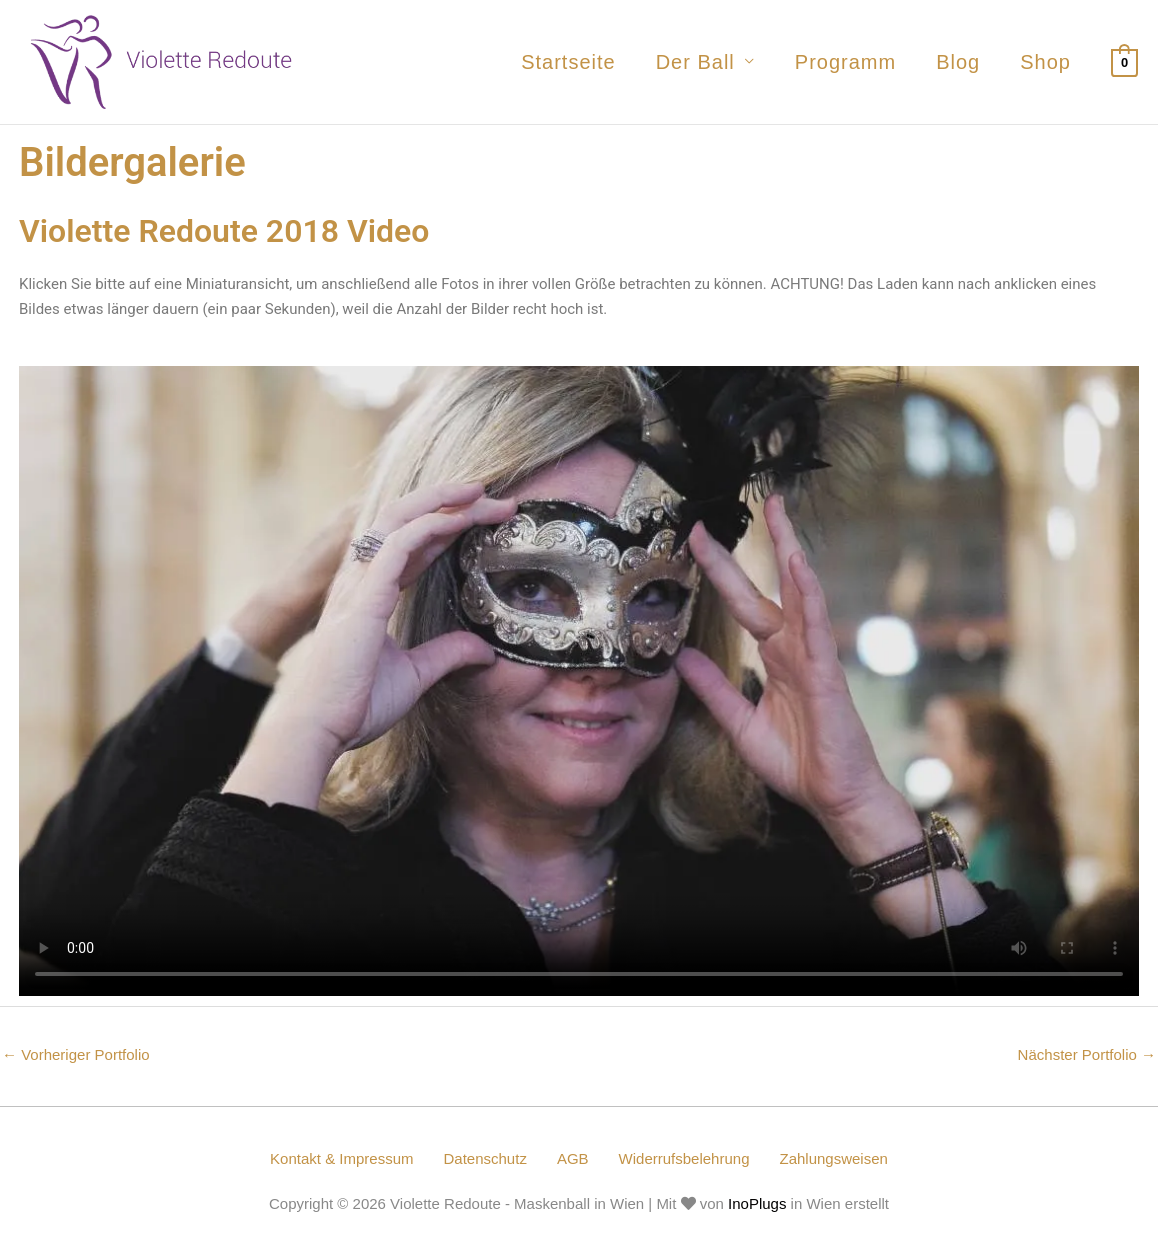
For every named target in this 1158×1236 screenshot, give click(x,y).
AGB (573, 1158)
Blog (958, 62)
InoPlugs (757, 1203)
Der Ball (695, 62)
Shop (1045, 62)
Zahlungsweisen (833, 1158)
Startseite (568, 62)
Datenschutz (485, 1158)
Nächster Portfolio (1087, 1054)
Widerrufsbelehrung (684, 1158)
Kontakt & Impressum (341, 1158)
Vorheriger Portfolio (76, 1054)
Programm (845, 62)
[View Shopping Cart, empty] (1124, 61)
